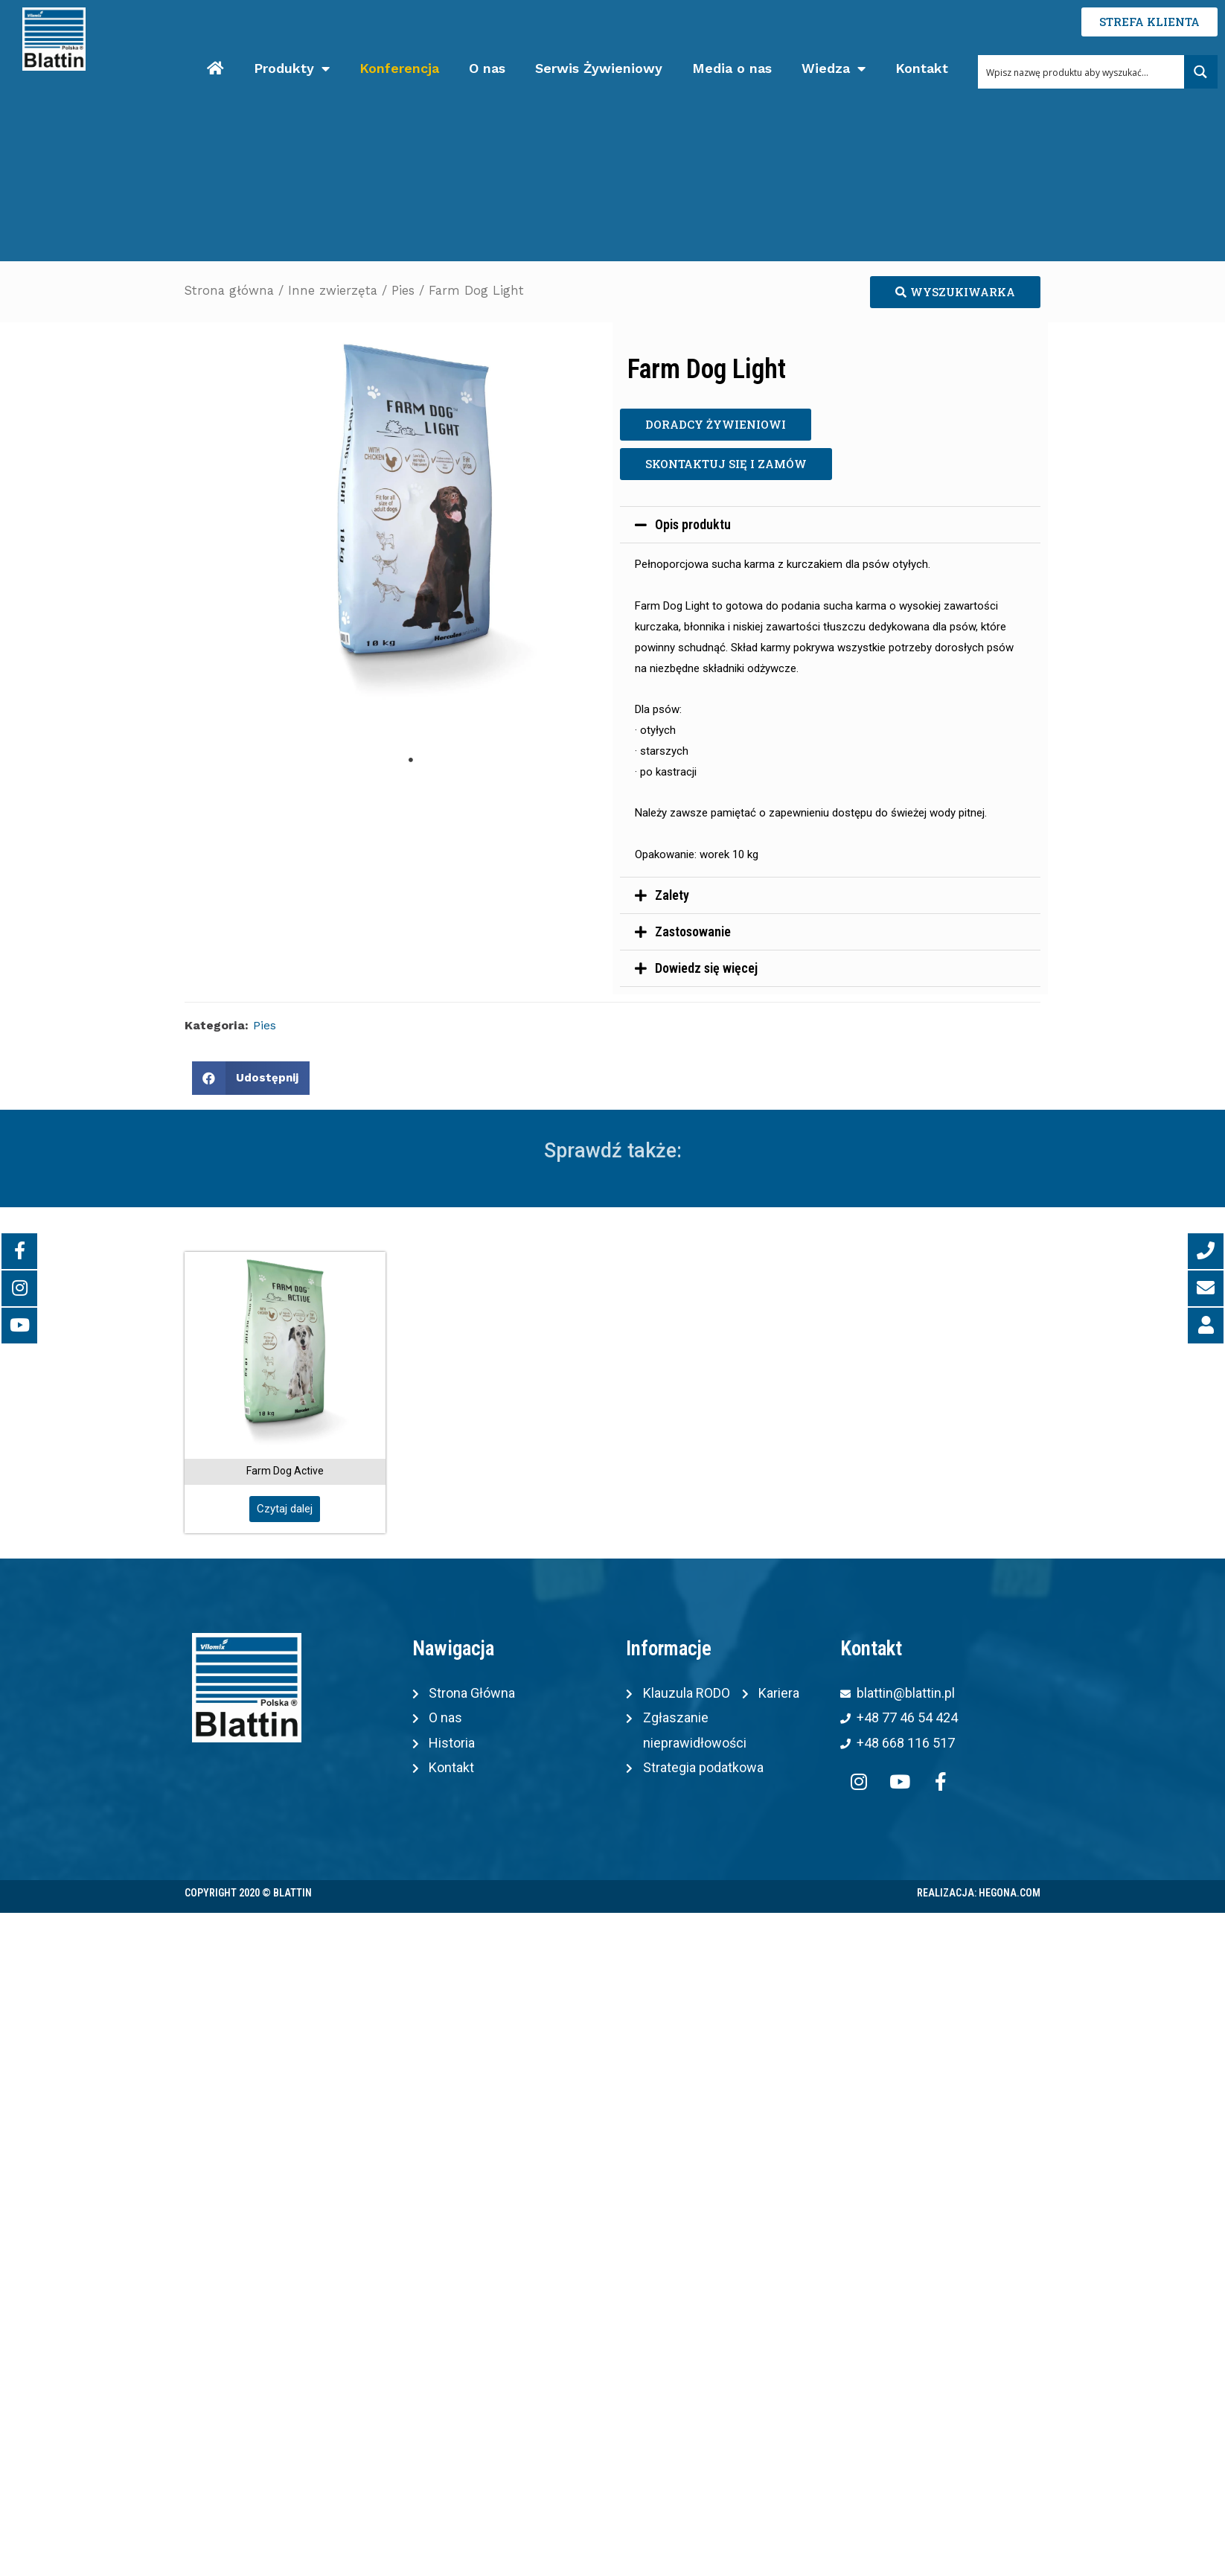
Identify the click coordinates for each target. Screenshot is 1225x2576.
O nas (487, 68)
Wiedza (834, 68)
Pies (403, 291)
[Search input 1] (1081, 71)
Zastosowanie (693, 931)
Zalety (672, 895)
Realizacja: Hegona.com (978, 1893)
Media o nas (732, 68)
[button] (955, 292)
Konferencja (399, 68)
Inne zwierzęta (332, 291)
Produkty (292, 68)
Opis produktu (693, 524)
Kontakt (921, 68)
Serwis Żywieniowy (598, 68)
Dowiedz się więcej (706, 968)
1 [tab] (410, 759)
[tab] (830, 525)
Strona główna (229, 291)
